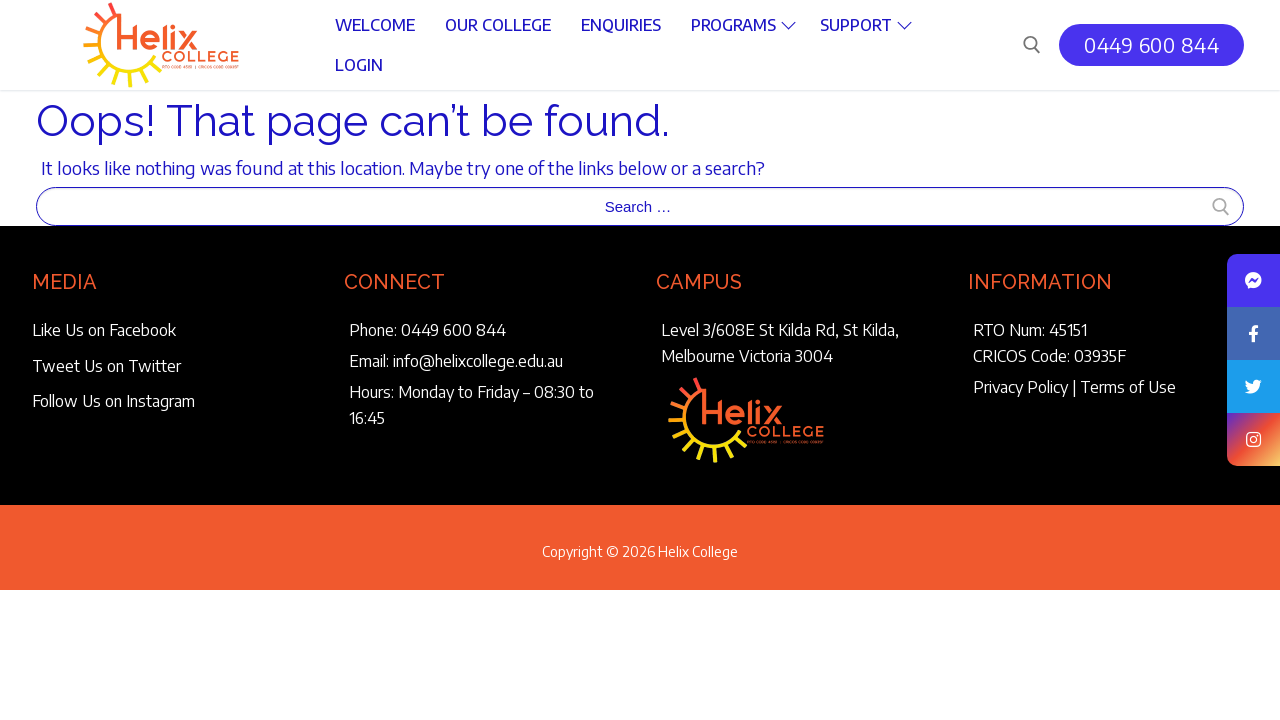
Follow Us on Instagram (113, 401)
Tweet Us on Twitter (106, 366)
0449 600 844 (1151, 44)
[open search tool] (1032, 45)
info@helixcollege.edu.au (478, 361)
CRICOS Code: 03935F (1049, 356)
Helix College (698, 551)
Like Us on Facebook (104, 330)
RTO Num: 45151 (1030, 330)
